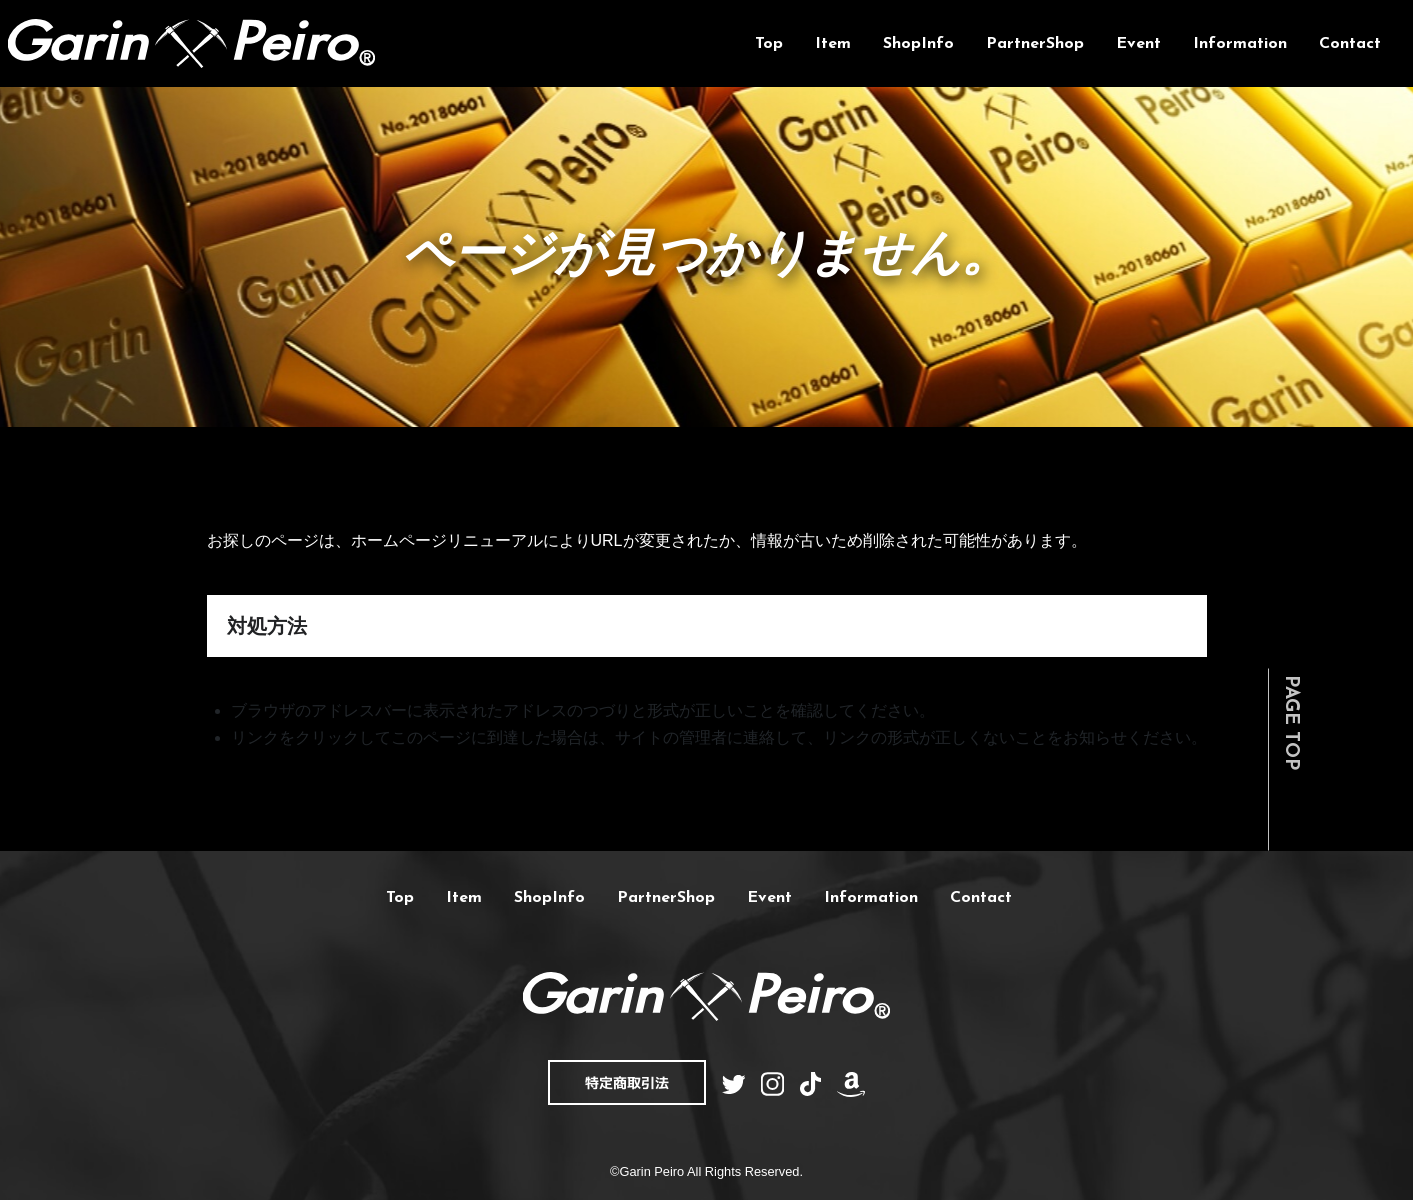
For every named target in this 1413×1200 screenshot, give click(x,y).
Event (1138, 44)
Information (1240, 44)
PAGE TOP (1290, 722)
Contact (1350, 44)
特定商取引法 (627, 1082)
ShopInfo (918, 44)
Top (769, 44)
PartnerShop (1035, 44)
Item (833, 44)
